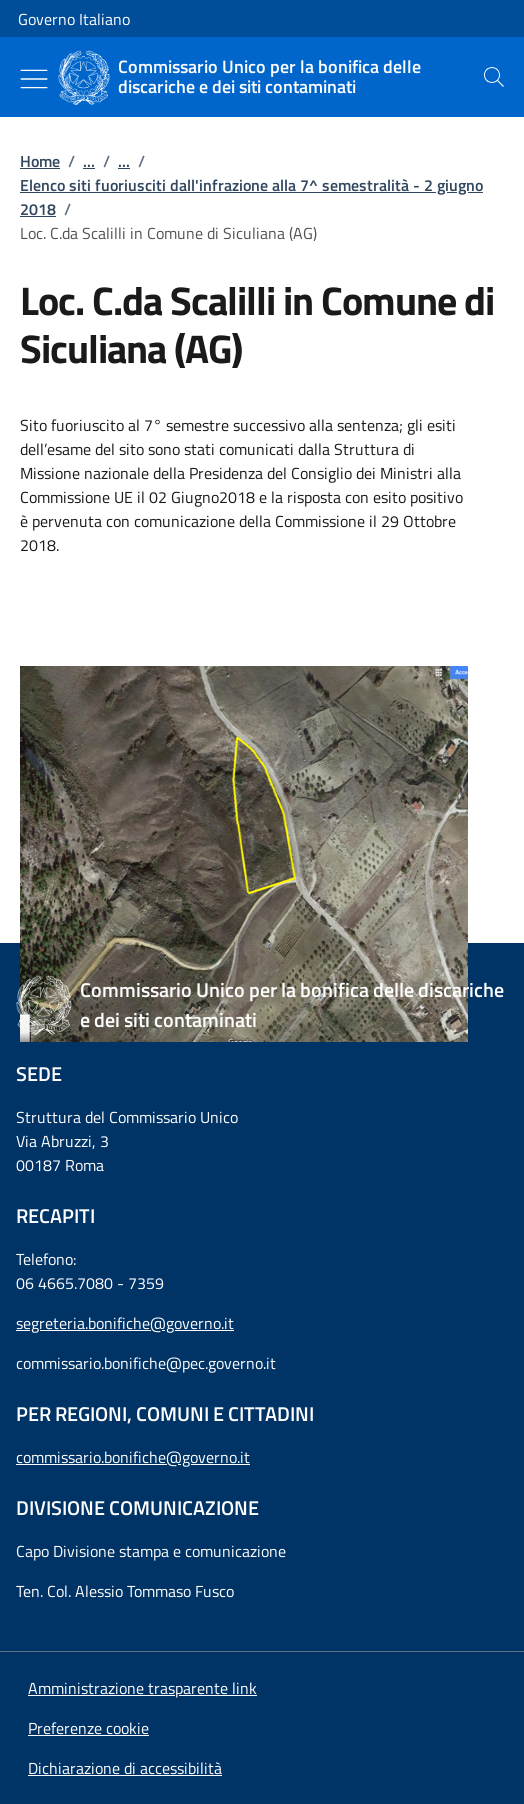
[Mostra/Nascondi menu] (34, 79)
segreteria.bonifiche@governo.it (125, 1323)
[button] (88, 1728)
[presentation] (494, 77)
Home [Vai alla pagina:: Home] (40, 161)
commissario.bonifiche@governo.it (133, 1457)
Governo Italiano (74, 19)
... (89, 161)
